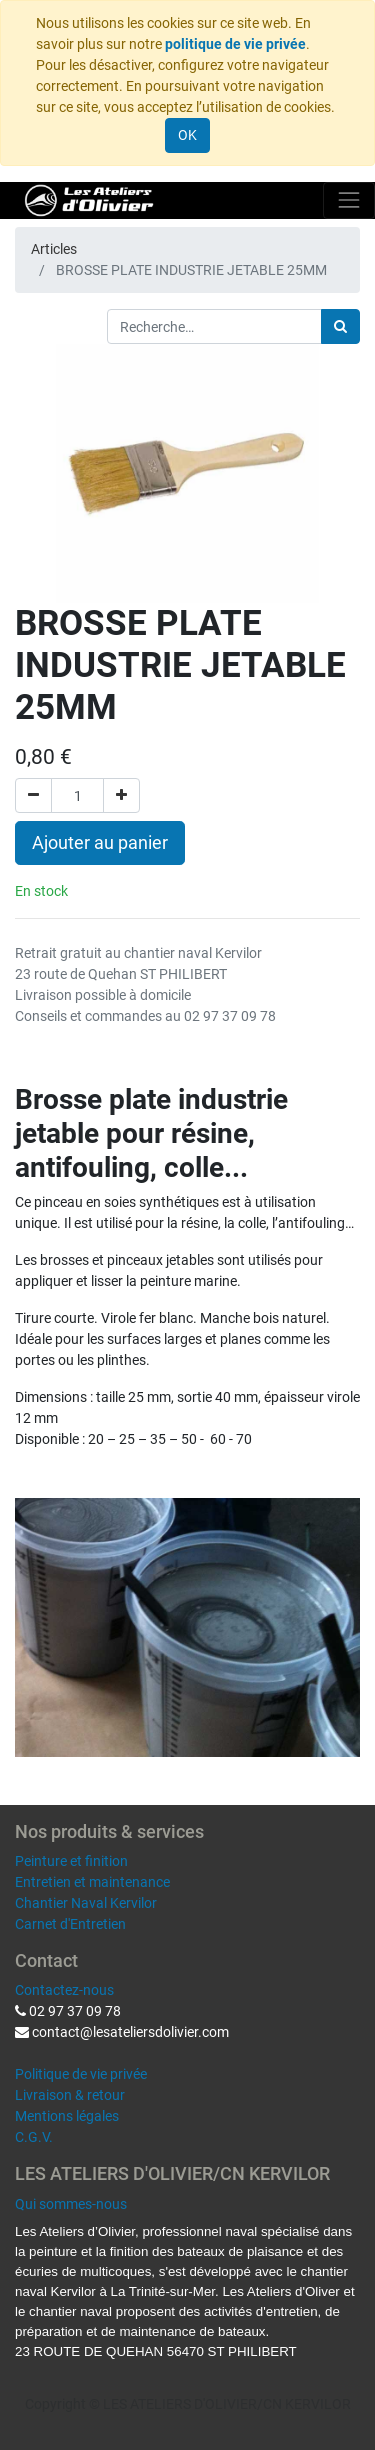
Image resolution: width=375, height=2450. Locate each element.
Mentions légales (67, 2116)
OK (187, 135)
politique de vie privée (235, 44)
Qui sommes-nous (71, 2204)
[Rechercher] (340, 326)
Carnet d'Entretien (70, 1924)
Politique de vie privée (81, 2074)
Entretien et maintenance (92, 1882)
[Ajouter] (121, 795)
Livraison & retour (70, 2095)
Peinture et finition (71, 1861)
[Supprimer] (33, 795)
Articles (54, 249)
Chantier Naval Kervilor (86, 1903)
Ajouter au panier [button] (100, 843)
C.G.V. (34, 2137)
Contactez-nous (64, 1990)
